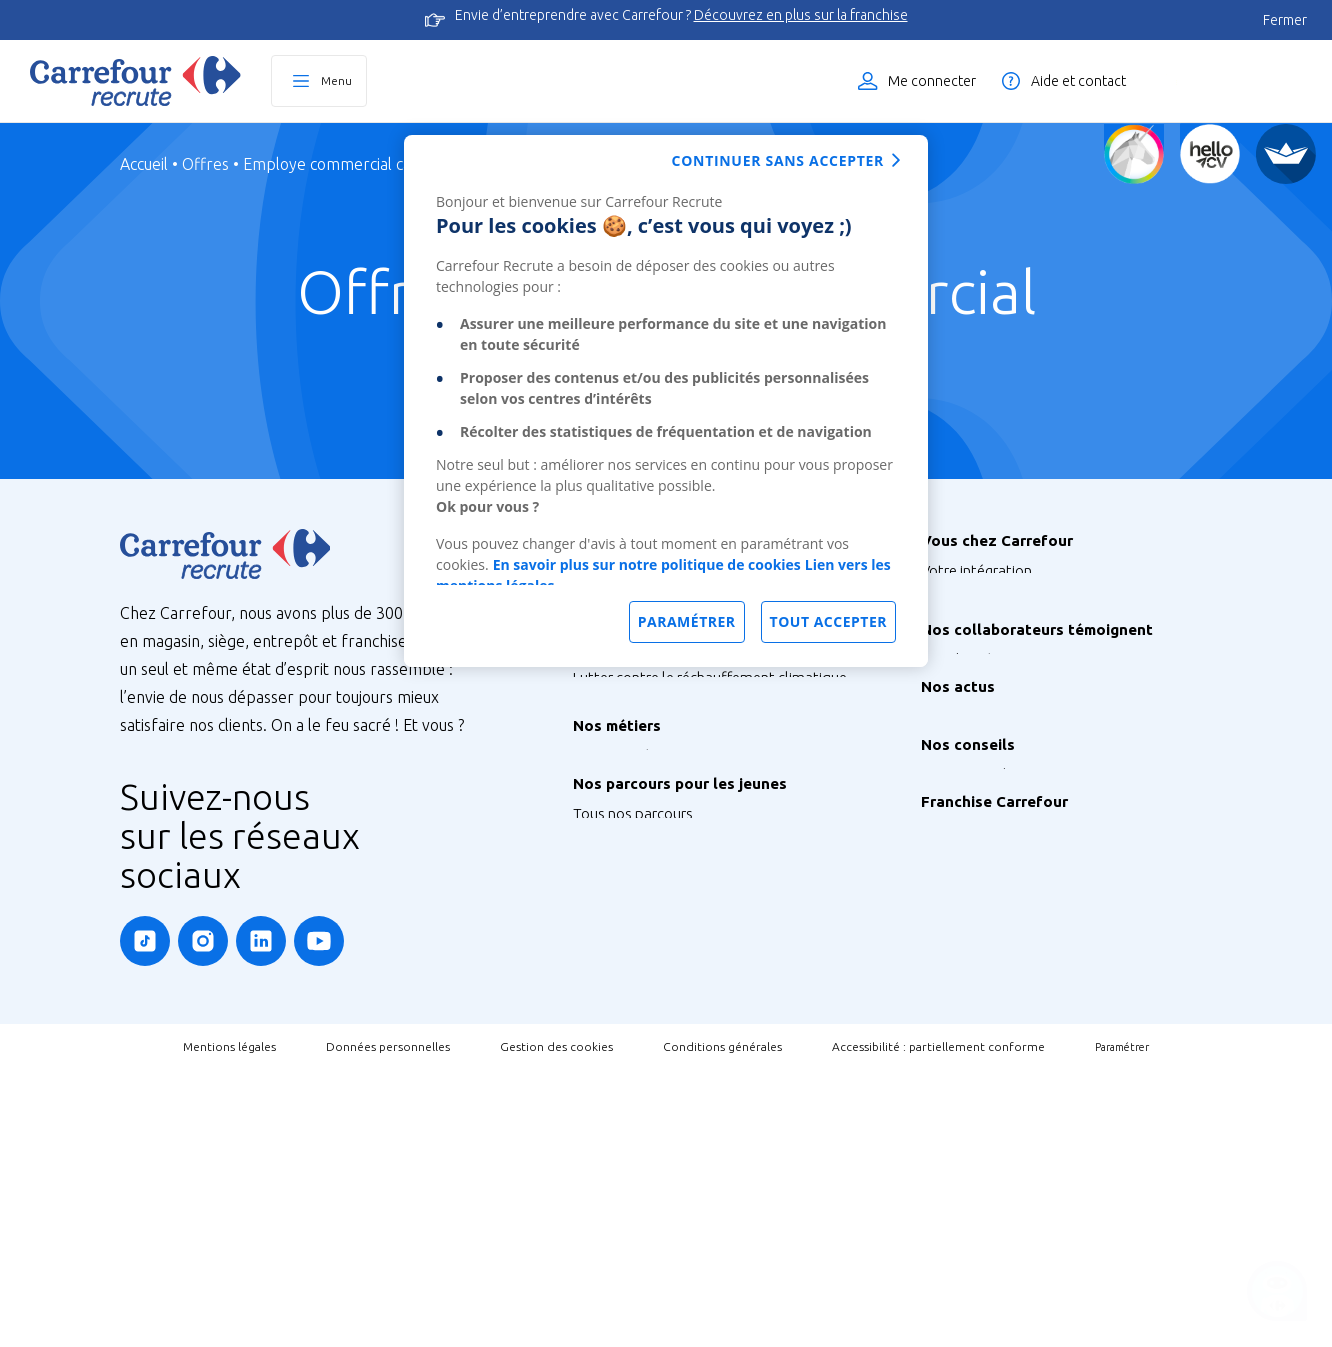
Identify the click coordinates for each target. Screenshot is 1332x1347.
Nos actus (953, 894)
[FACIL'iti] (1286, 154)
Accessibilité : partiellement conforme (938, 1323)
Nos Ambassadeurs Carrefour (1017, 822)
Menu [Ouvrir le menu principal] (336, 80)
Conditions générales (722, 1323)
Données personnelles (388, 1323)
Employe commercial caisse (340, 164)
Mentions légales (229, 1323)
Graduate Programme (644, 1140)
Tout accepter (828, 621)
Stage (591, 1110)
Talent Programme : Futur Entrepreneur (700, 1200)
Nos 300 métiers (626, 948)
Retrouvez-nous (972, 924)
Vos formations (971, 630)
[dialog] (666, 401)
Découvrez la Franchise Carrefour (1027, 1098)
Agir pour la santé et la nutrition (676, 876)
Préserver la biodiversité (651, 796)
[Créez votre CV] (1210, 154)
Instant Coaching (975, 996)
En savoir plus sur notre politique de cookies (647, 564)
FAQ (935, 1026)
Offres (205, 164)
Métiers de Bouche (633, 978)
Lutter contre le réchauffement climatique (710, 766)
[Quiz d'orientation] (1134, 154)
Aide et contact (1078, 81)
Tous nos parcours (633, 1050)
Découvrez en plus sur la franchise (801, 15)
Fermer (1285, 20)
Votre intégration (976, 570)
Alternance (609, 1080)
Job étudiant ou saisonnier (659, 1230)
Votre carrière (965, 690)
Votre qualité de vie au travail (1015, 720)
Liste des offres (1237, 81)
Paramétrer (1122, 1324)
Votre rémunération (985, 600)
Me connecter (932, 81)
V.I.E (586, 1170)
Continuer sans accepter (778, 160)
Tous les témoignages (992, 792)
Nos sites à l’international (655, 694)
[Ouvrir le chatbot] (1277, 1292)
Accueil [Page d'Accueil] (144, 164)
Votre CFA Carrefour (985, 660)
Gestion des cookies (556, 1323)
